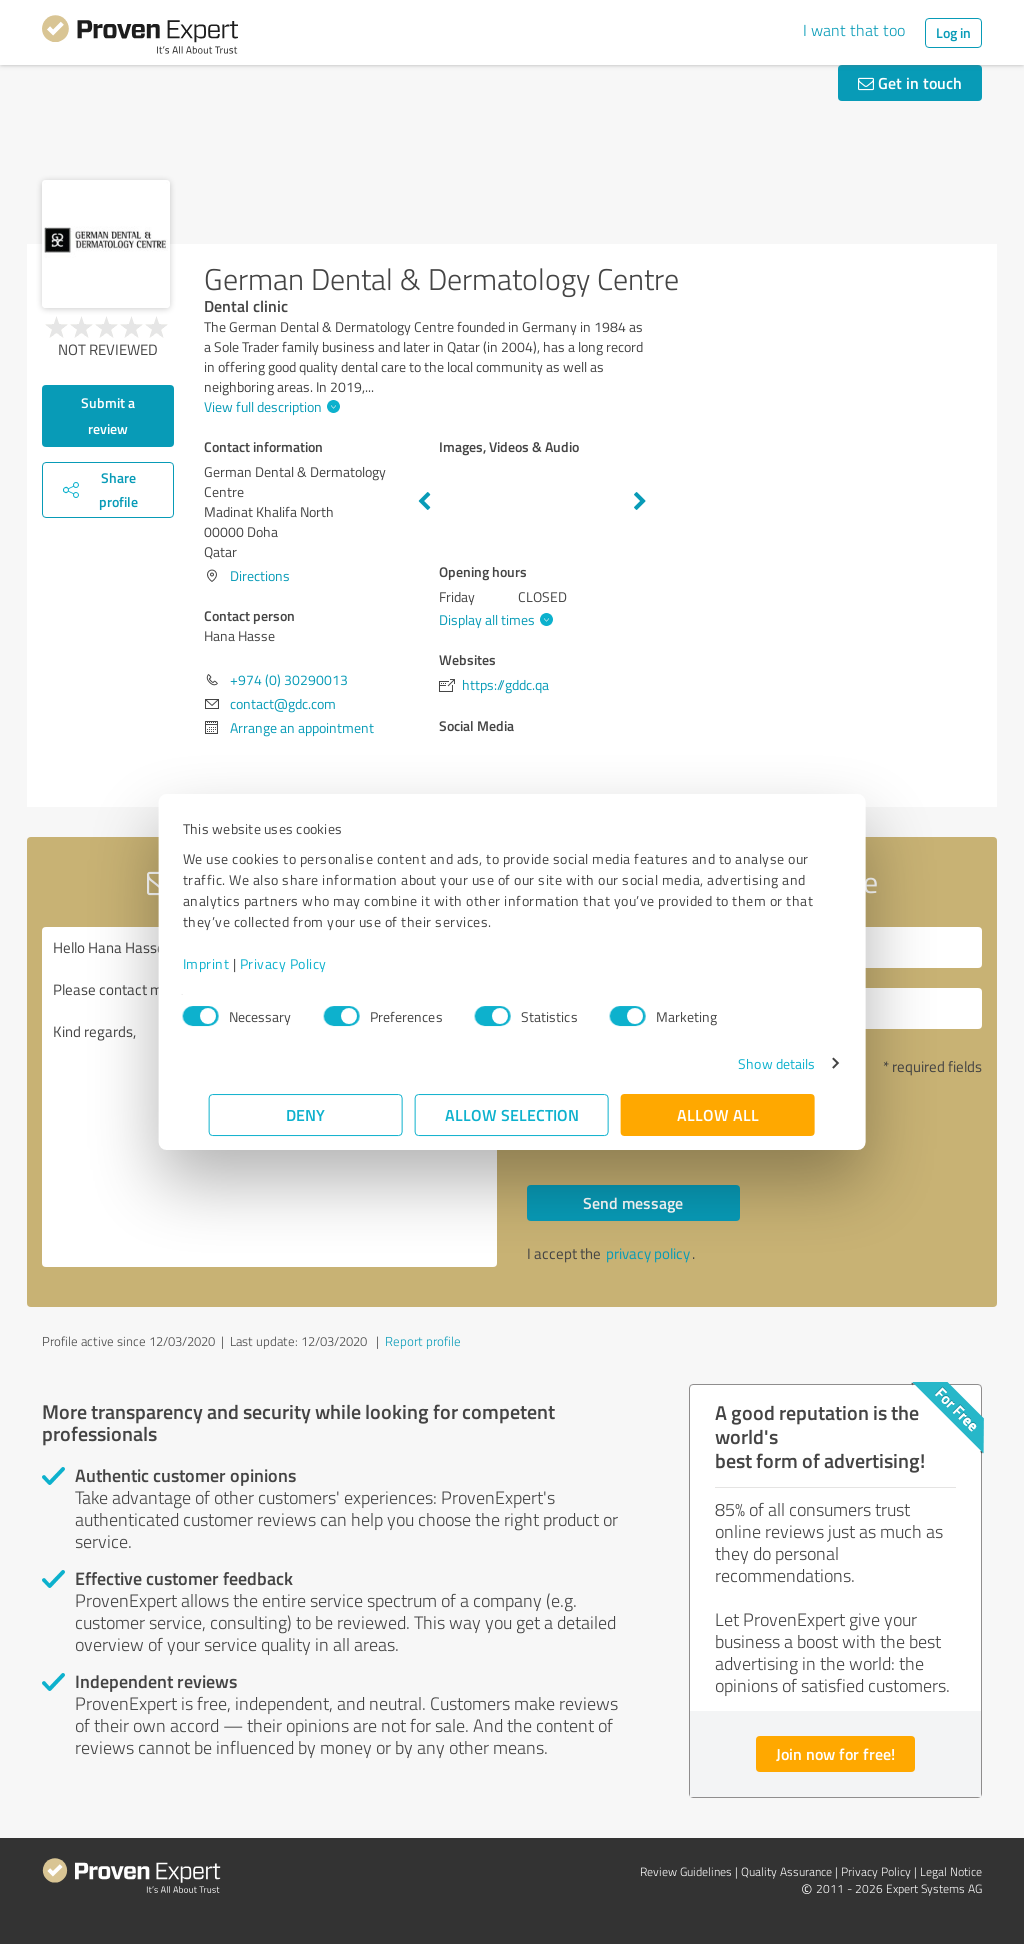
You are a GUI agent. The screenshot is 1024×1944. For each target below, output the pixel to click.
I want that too (854, 30)
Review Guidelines (686, 1871)
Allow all (718, 1114)
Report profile (423, 1341)
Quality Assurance (786, 1871)
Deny (306, 1114)
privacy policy (648, 1253)
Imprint (232, 963)
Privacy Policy (309, 963)
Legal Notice (951, 1871)
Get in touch (910, 82)
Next (640, 502)
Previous (424, 502)
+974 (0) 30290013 (289, 679)
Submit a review (108, 415)
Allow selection (512, 1114)
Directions (260, 575)
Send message (633, 1202)
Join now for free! (835, 1753)
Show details (750, 1063)
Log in (953, 32)
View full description (269, 406)
